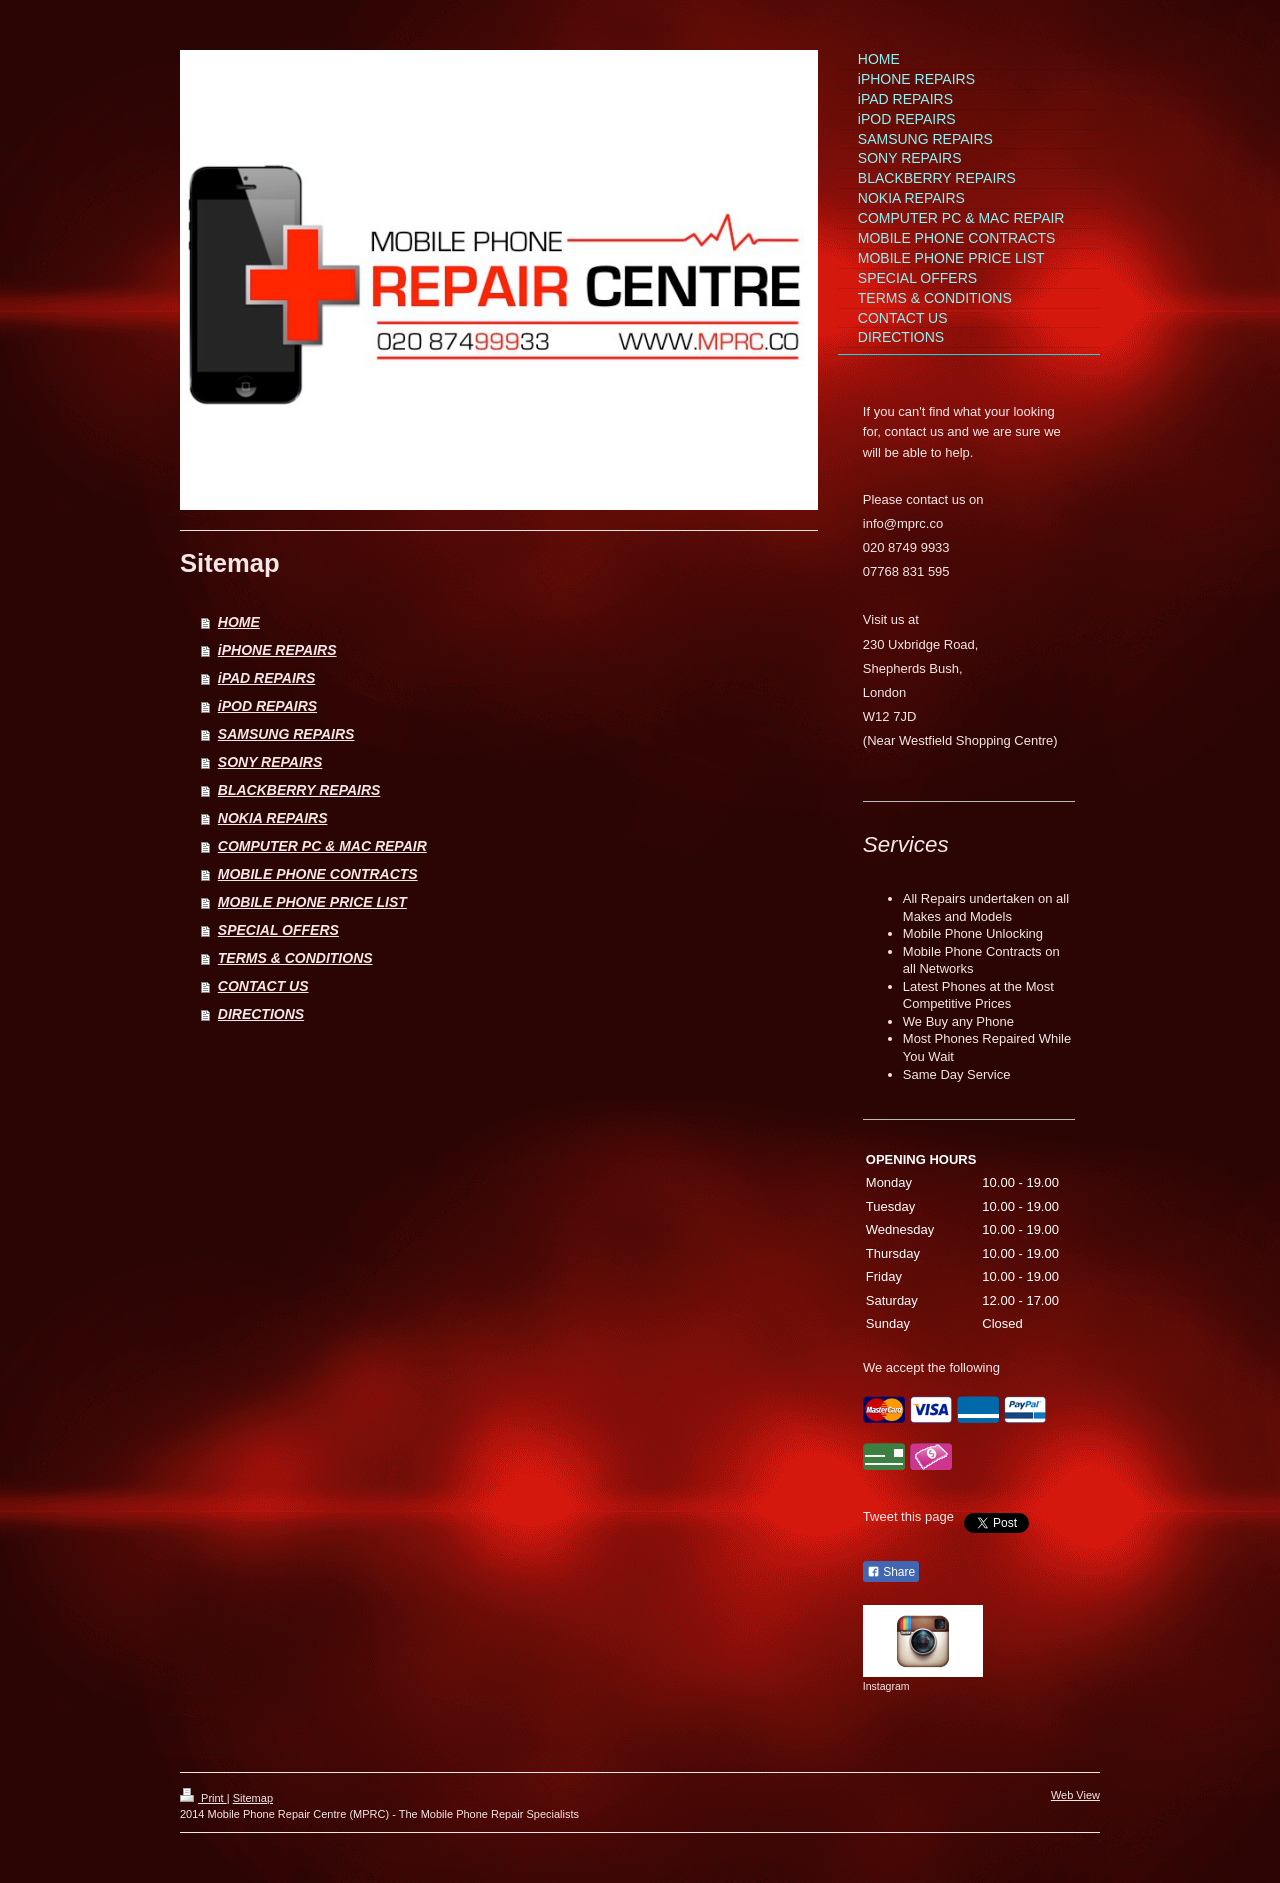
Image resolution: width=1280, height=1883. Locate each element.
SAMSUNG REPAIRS (286, 734)
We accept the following (931, 1367)
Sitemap (253, 1798)
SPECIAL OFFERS (278, 930)
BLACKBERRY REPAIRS (299, 790)
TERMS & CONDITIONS (295, 958)
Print (203, 1798)
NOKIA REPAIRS (273, 818)
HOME (239, 622)
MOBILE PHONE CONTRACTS (318, 874)
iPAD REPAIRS (267, 678)
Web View (1075, 1795)
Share (891, 1572)
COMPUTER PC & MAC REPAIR (322, 846)
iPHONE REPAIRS (277, 650)
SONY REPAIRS (270, 762)
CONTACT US (263, 986)
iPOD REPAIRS (267, 706)
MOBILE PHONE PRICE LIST (312, 902)
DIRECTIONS (261, 1014)
